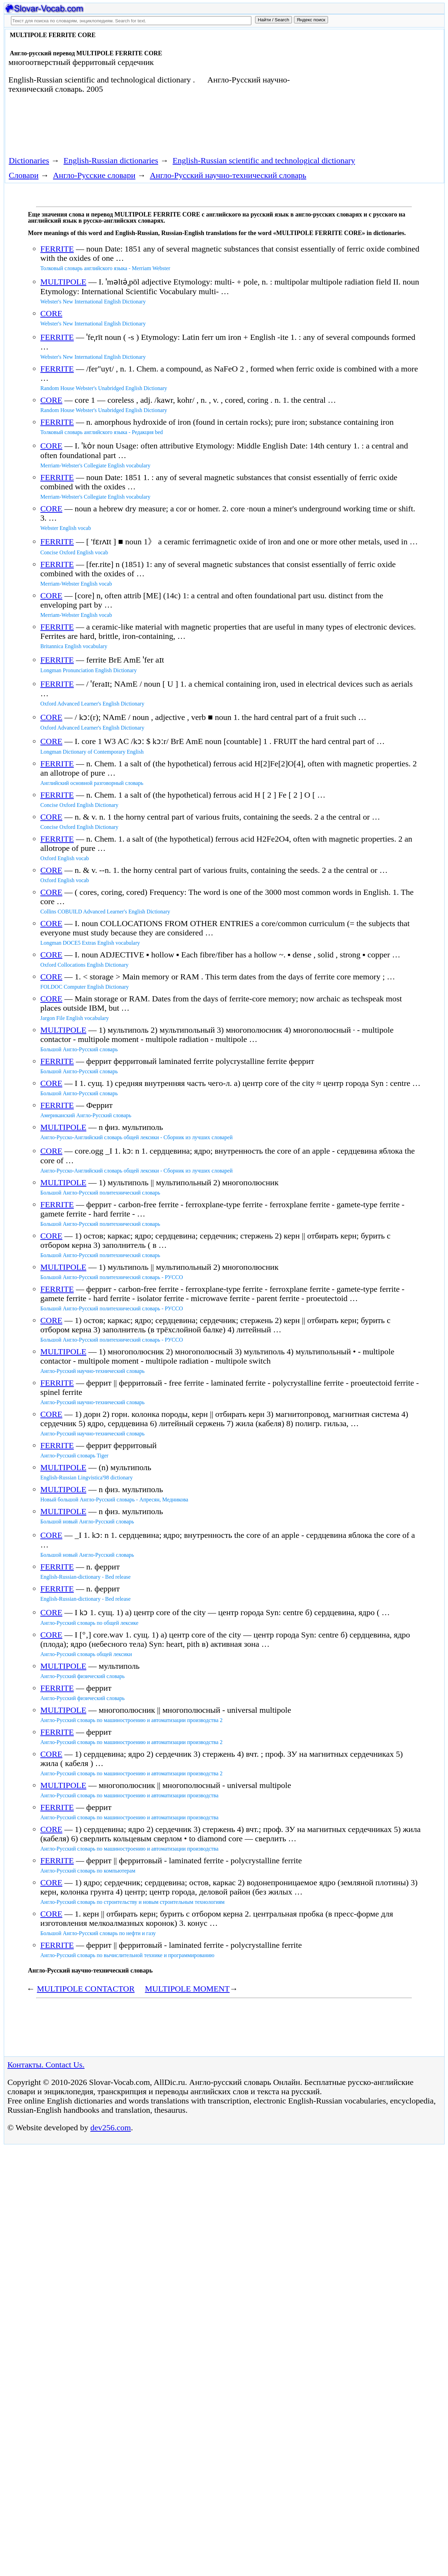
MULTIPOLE (63, 281)
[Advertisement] (364, 86)
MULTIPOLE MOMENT (187, 1988)
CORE (51, 313)
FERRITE (57, 248)
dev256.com (110, 2127)
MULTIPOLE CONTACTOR (85, 1988)
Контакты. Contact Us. (46, 2064)
